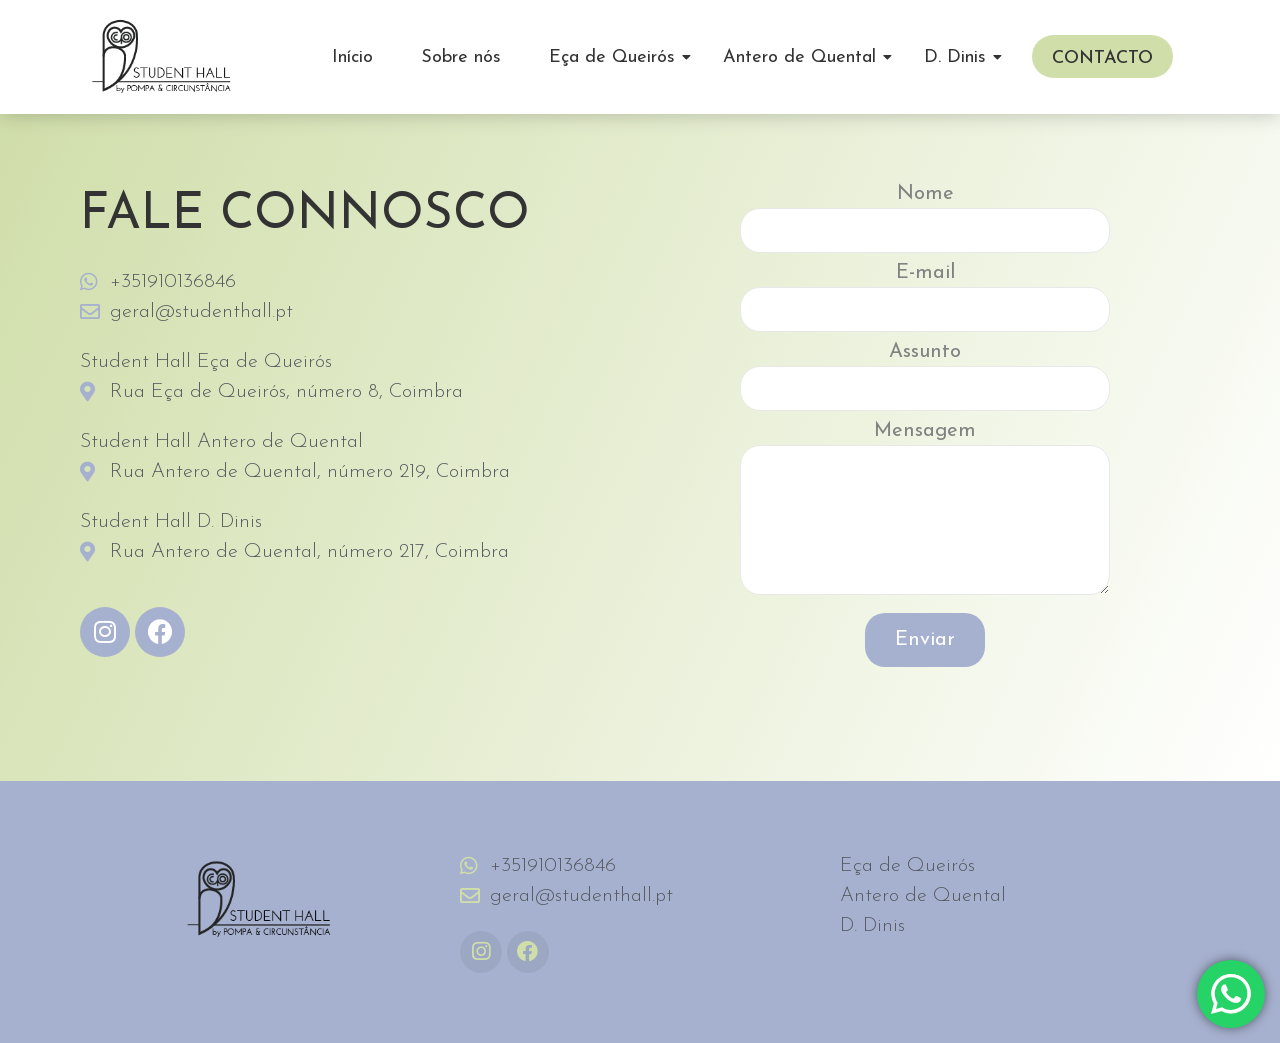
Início (352, 57)
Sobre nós (461, 57)
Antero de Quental (806, 57)
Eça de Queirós (619, 57)
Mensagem (925, 515)
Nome (925, 223)
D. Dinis (962, 57)
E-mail (925, 302)
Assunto (925, 381)
